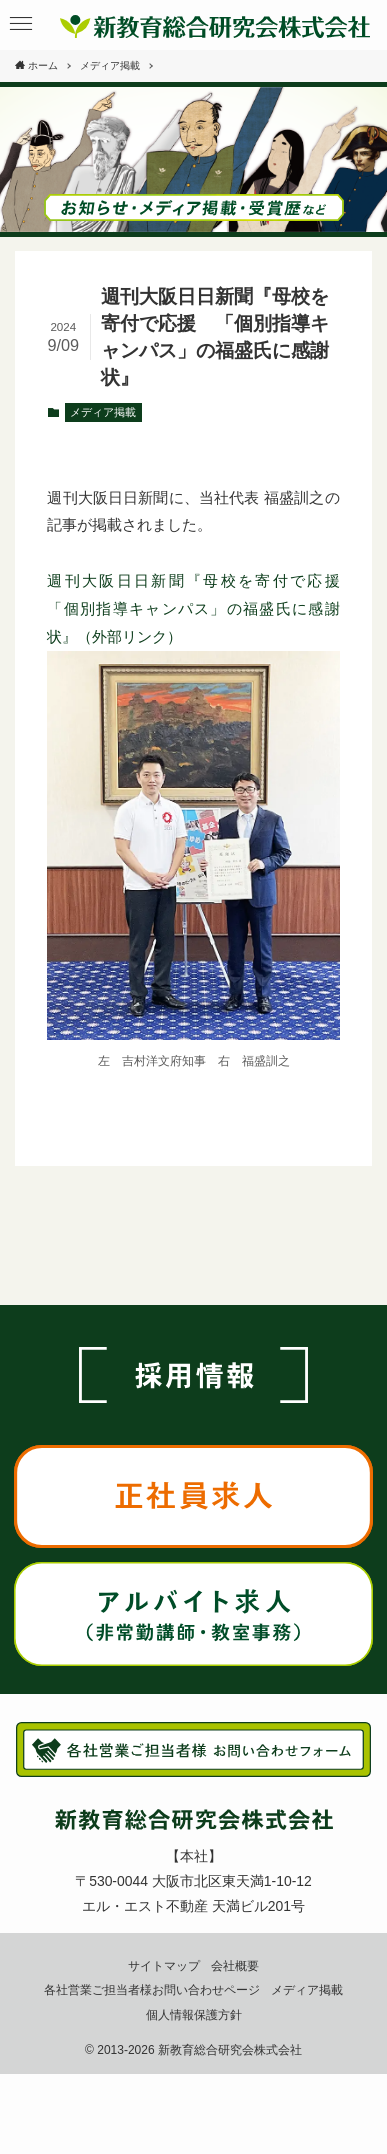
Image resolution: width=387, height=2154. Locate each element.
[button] (21, 24)
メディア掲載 (103, 412)
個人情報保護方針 (194, 2014)
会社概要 (235, 1965)
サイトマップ (164, 1965)
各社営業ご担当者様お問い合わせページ (152, 1989)
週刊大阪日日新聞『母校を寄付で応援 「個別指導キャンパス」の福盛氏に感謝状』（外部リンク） (200, 608)
